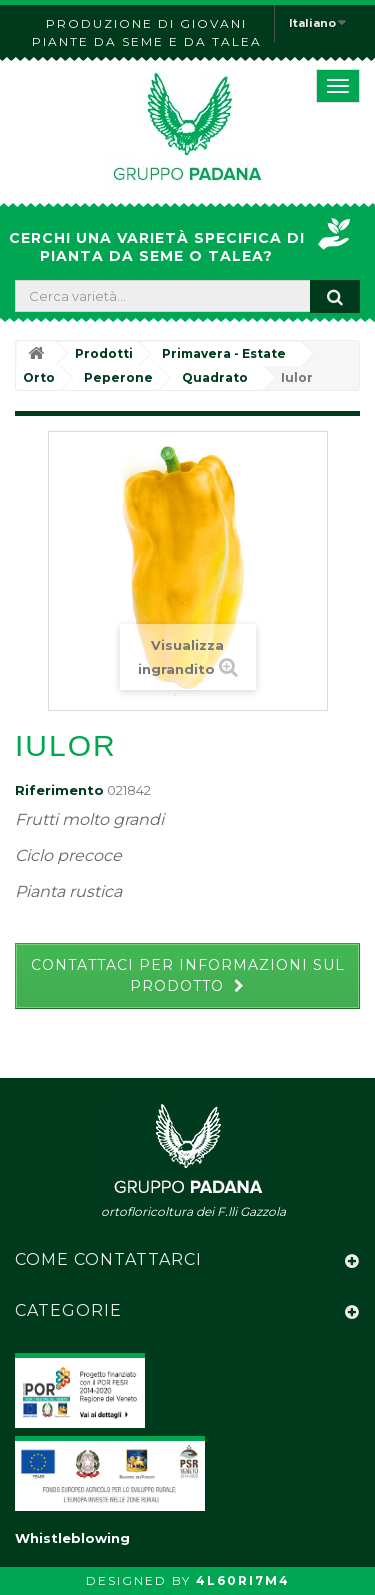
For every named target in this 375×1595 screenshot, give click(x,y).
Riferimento (59, 790)
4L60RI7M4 (243, 1580)
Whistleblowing (72, 1538)
